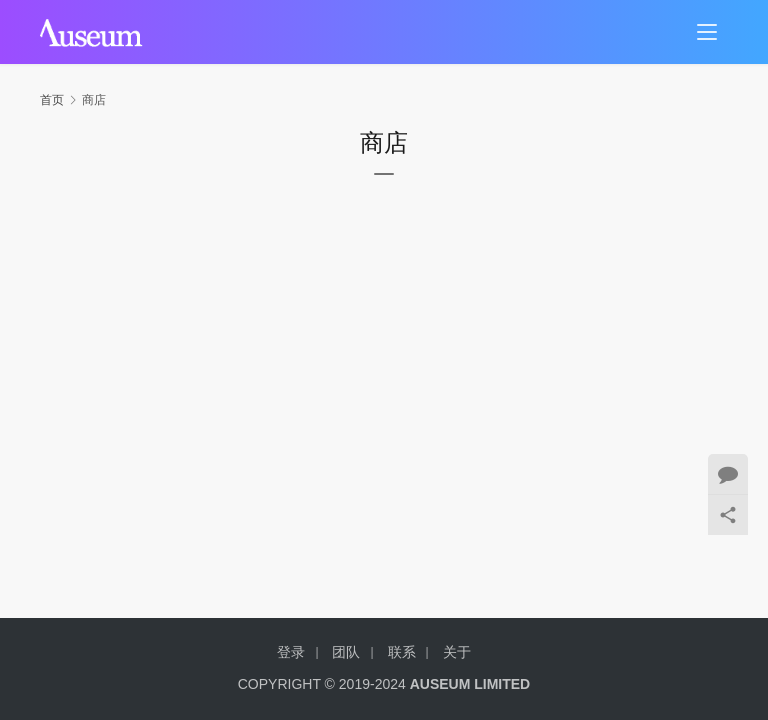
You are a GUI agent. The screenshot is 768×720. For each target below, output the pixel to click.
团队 (346, 652)
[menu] (707, 32)
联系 (402, 652)
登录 (291, 652)
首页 (52, 100)
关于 (457, 652)
